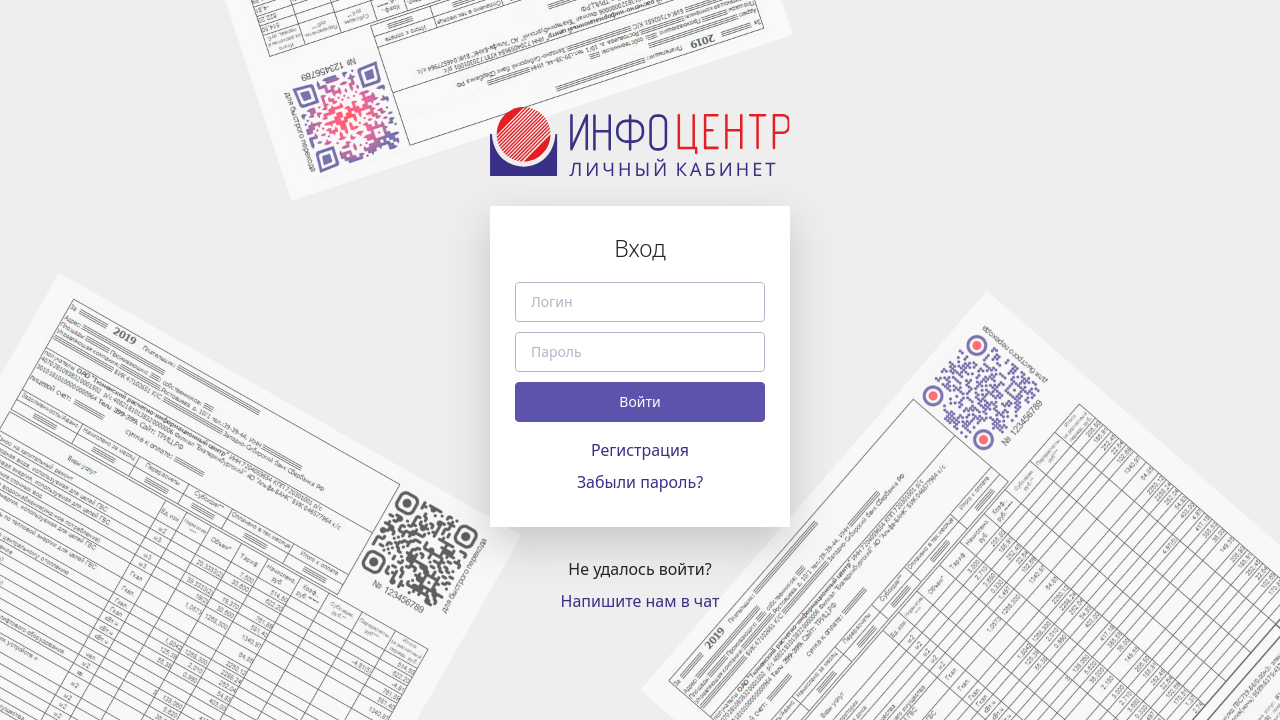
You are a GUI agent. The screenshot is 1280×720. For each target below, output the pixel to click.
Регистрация (640, 450)
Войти (639, 401)
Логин (552, 302)
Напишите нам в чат (640, 601)
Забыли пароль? (640, 482)
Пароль (556, 352)
